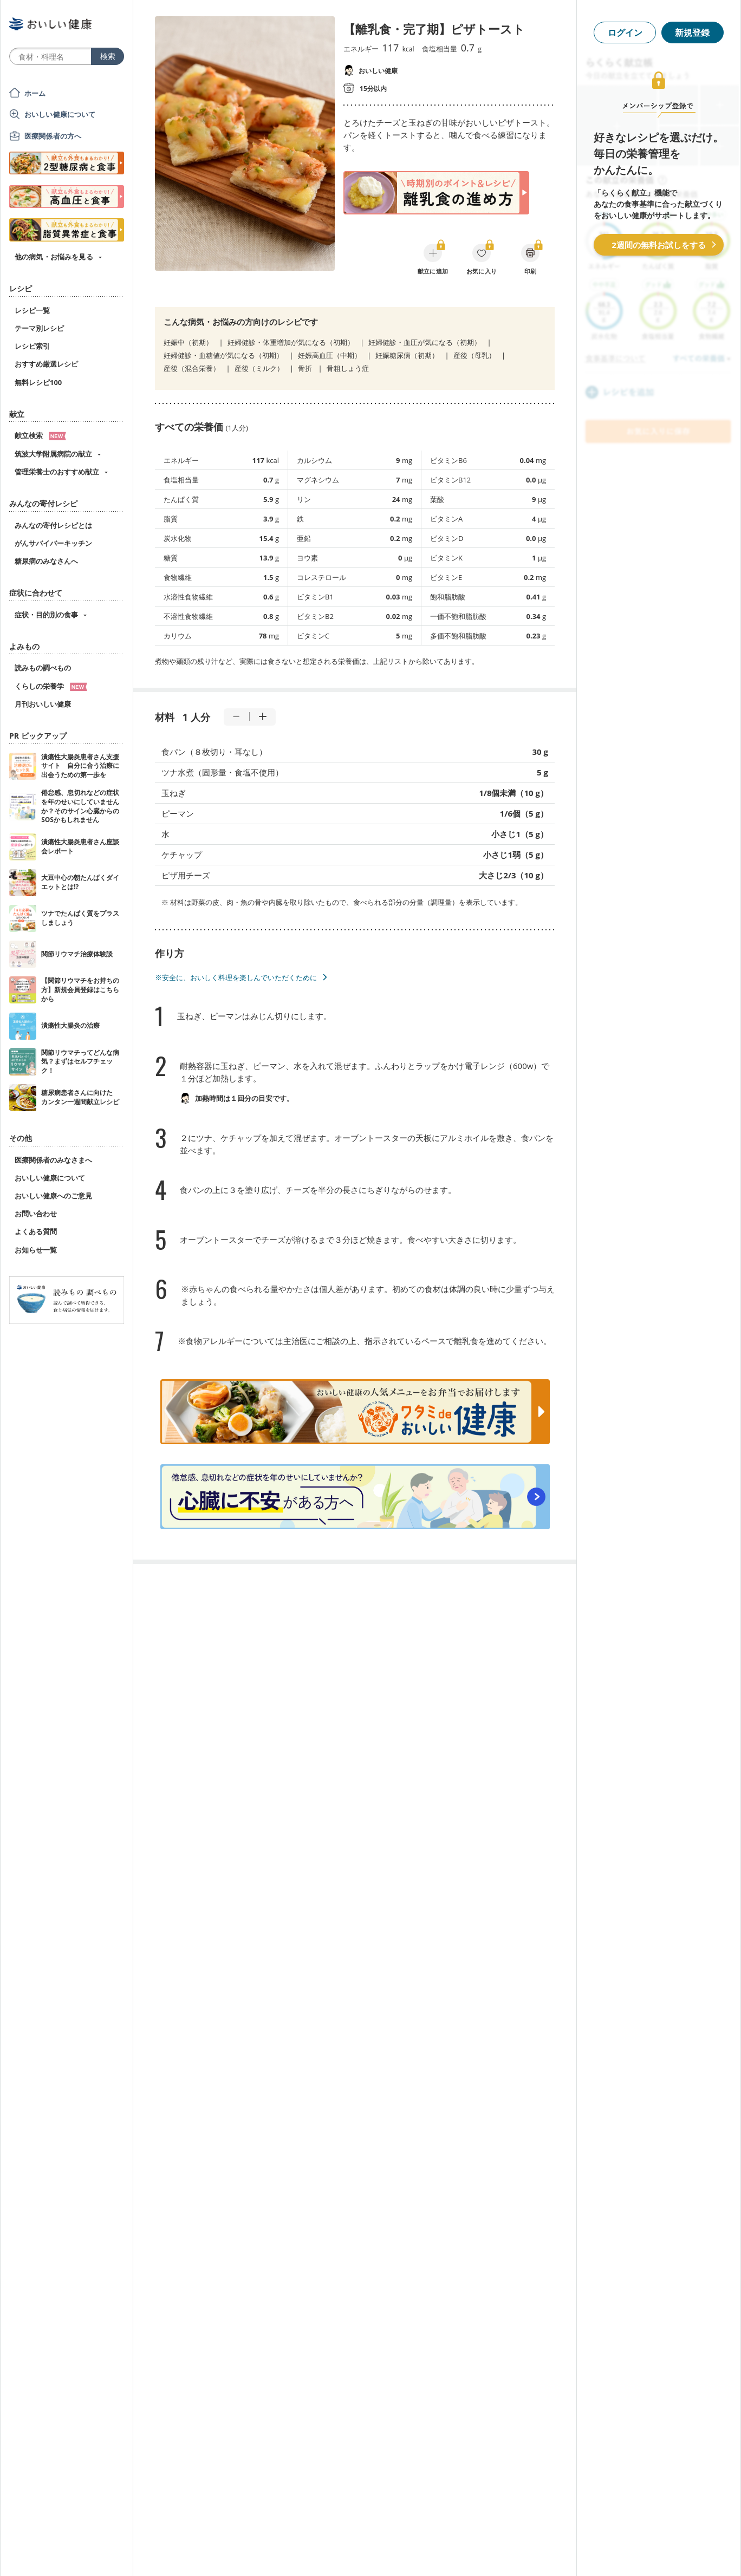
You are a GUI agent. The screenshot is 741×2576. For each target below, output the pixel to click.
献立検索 (40, 435)
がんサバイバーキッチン (53, 543)
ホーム (35, 93)
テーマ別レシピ (39, 328)
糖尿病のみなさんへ (46, 561)
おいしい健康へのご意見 (53, 1196)
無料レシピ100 (38, 382)
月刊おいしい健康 (43, 704)
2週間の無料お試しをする (659, 244)
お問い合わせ (36, 1213)
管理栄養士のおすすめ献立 (57, 472)
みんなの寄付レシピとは (53, 525)
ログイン (625, 32)
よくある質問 (36, 1231)
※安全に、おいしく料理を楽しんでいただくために (236, 977)
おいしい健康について (60, 114)
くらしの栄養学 (51, 686)
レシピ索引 (32, 346)
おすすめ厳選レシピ (46, 364)
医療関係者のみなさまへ (53, 1160)
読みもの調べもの (43, 668)
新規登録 (692, 32)
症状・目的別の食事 (46, 614)
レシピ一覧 (32, 310)
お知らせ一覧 (36, 1250)
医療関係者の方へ (52, 136)
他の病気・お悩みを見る (54, 257)
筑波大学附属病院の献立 (53, 454)
